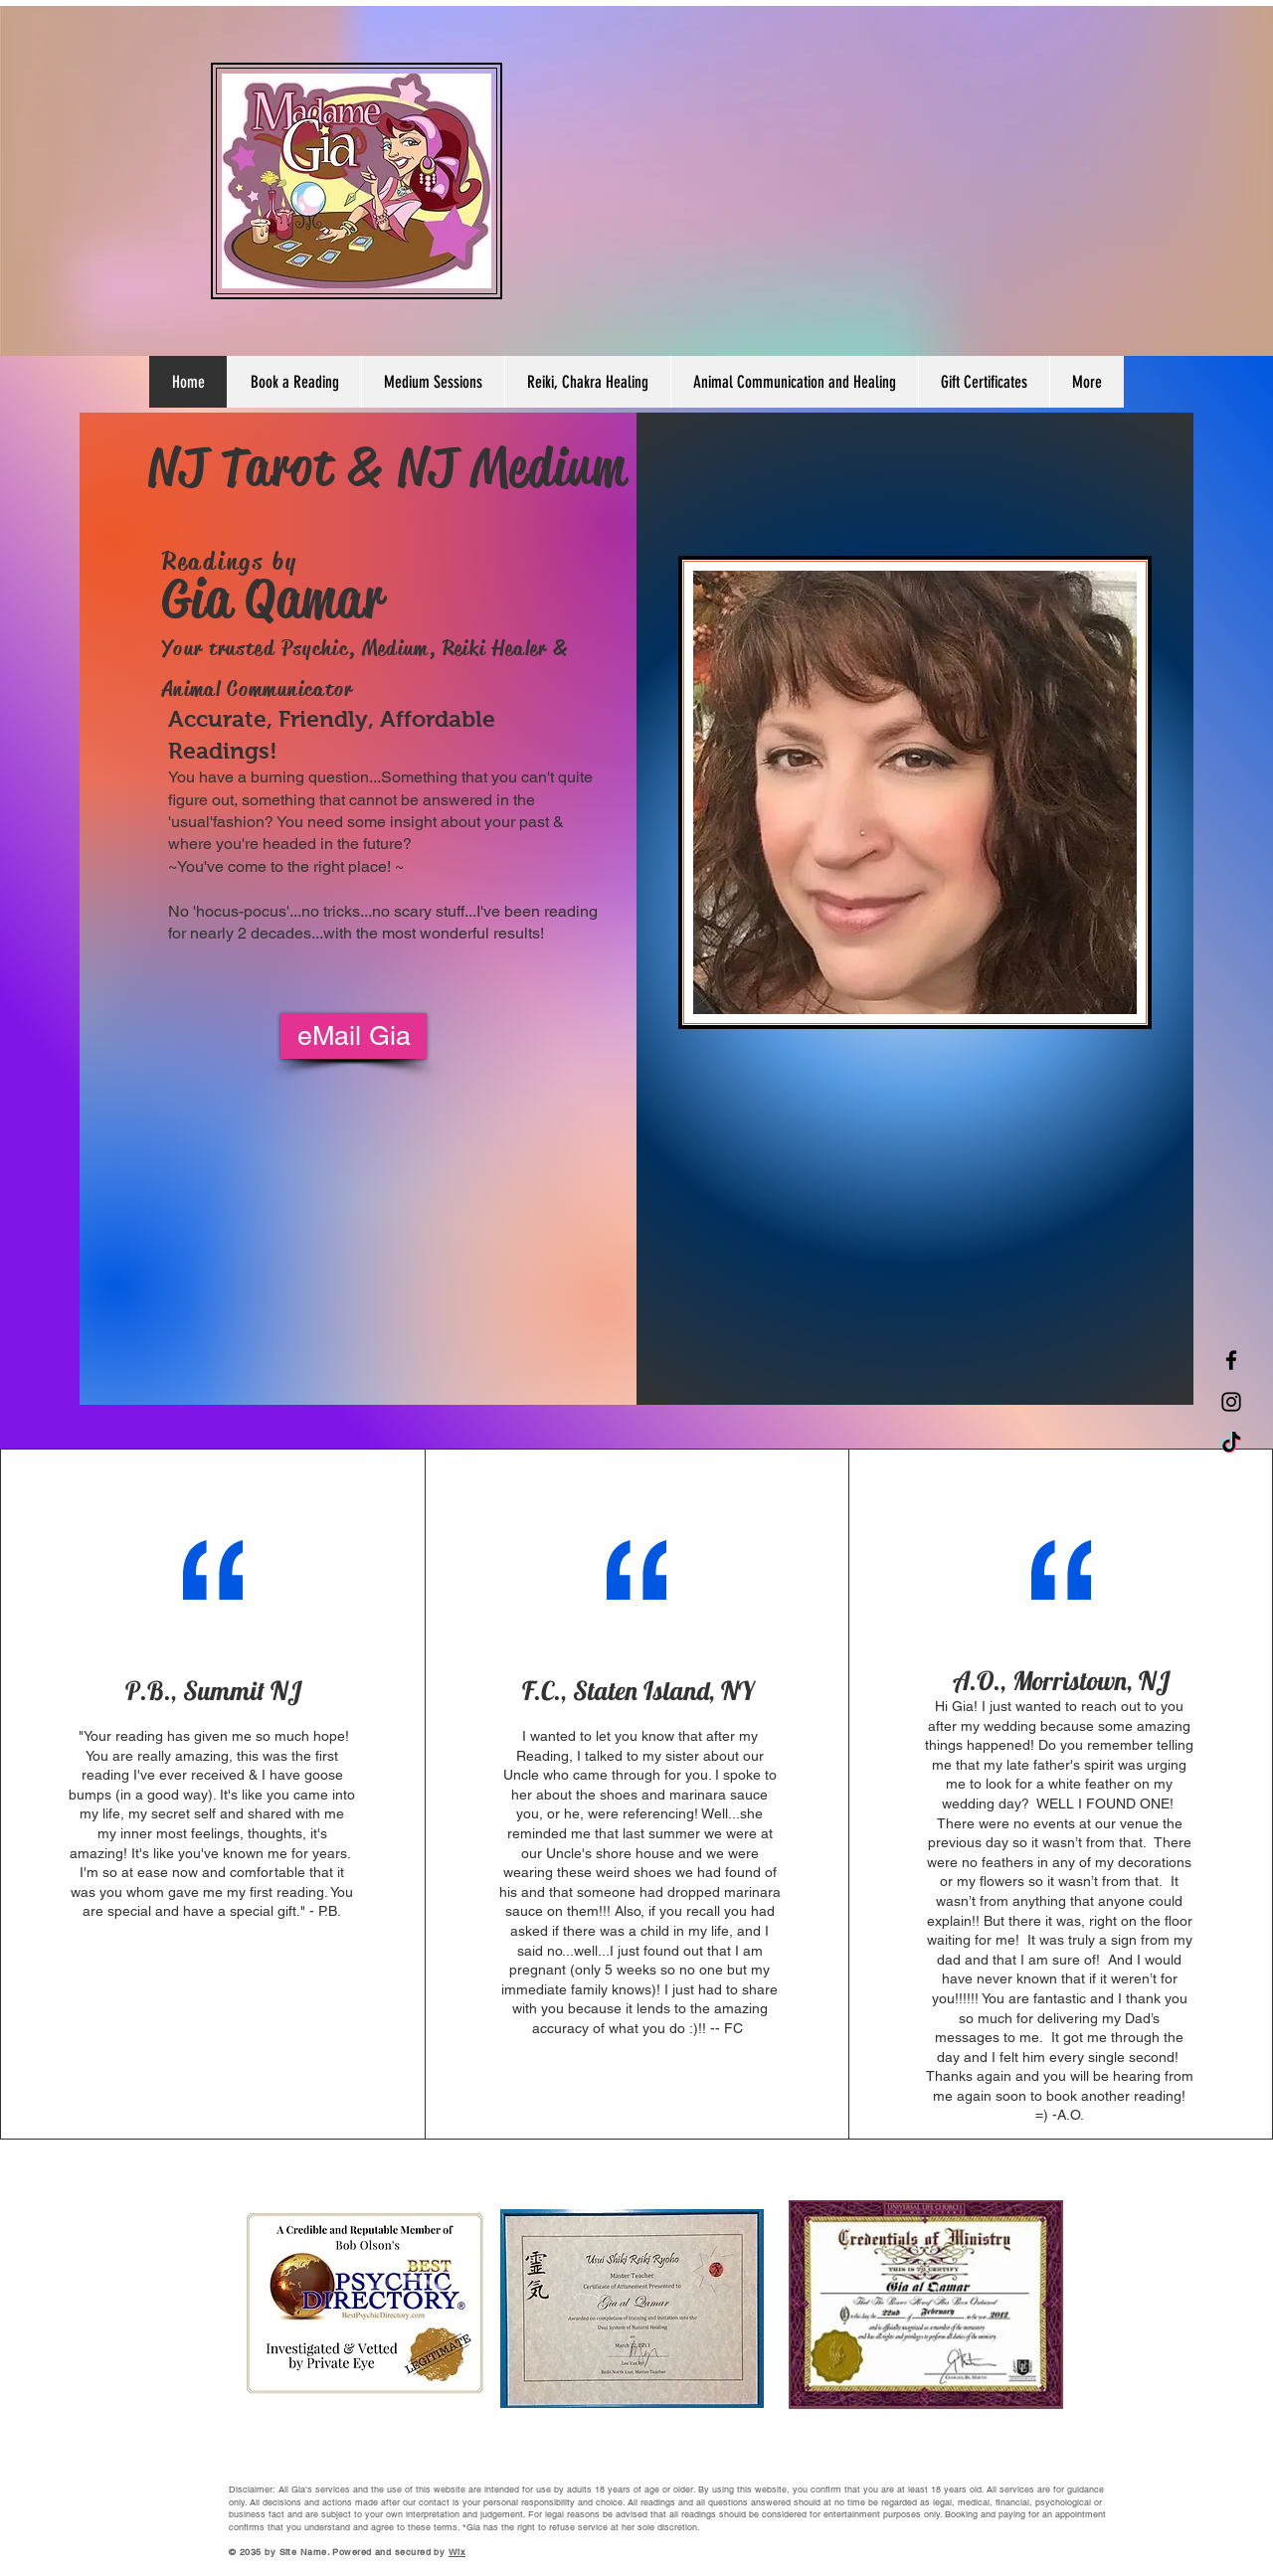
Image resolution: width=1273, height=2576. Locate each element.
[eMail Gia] (353, 1036)
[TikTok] (1231, 1444)
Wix (457, 2552)
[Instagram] (1231, 1402)
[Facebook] (1231, 1360)
